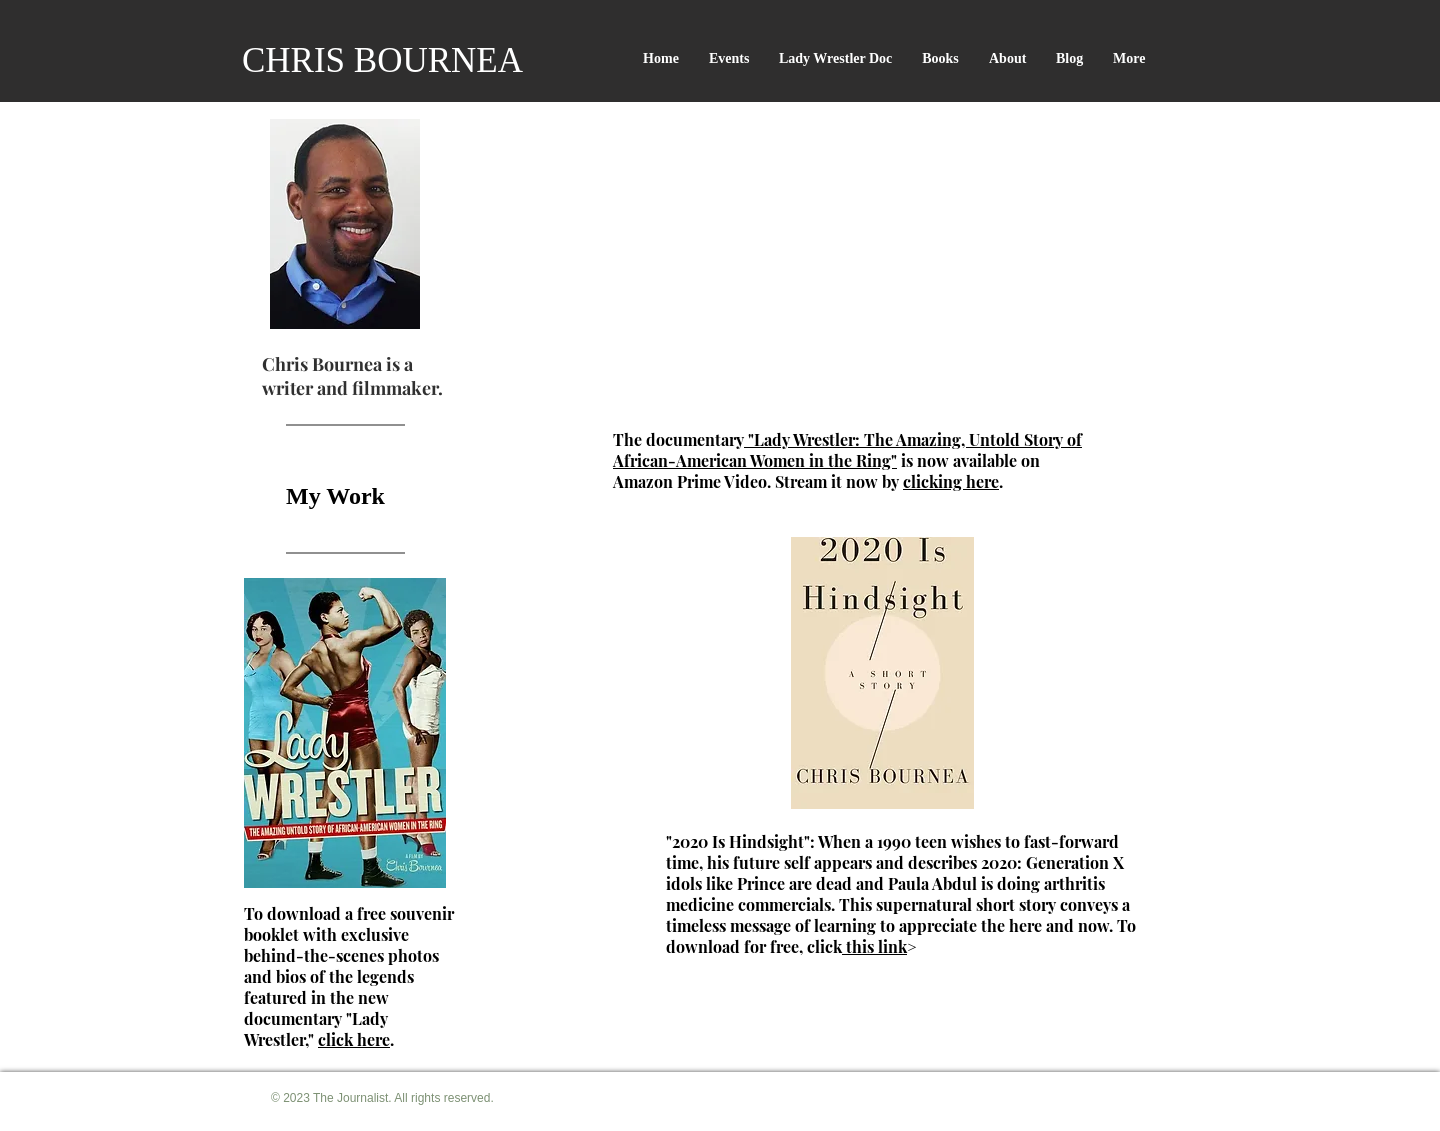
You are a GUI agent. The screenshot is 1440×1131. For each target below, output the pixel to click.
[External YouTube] (853, 272)
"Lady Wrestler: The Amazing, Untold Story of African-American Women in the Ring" (847, 450)
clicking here (951, 481)
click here (354, 1039)
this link (874, 946)
